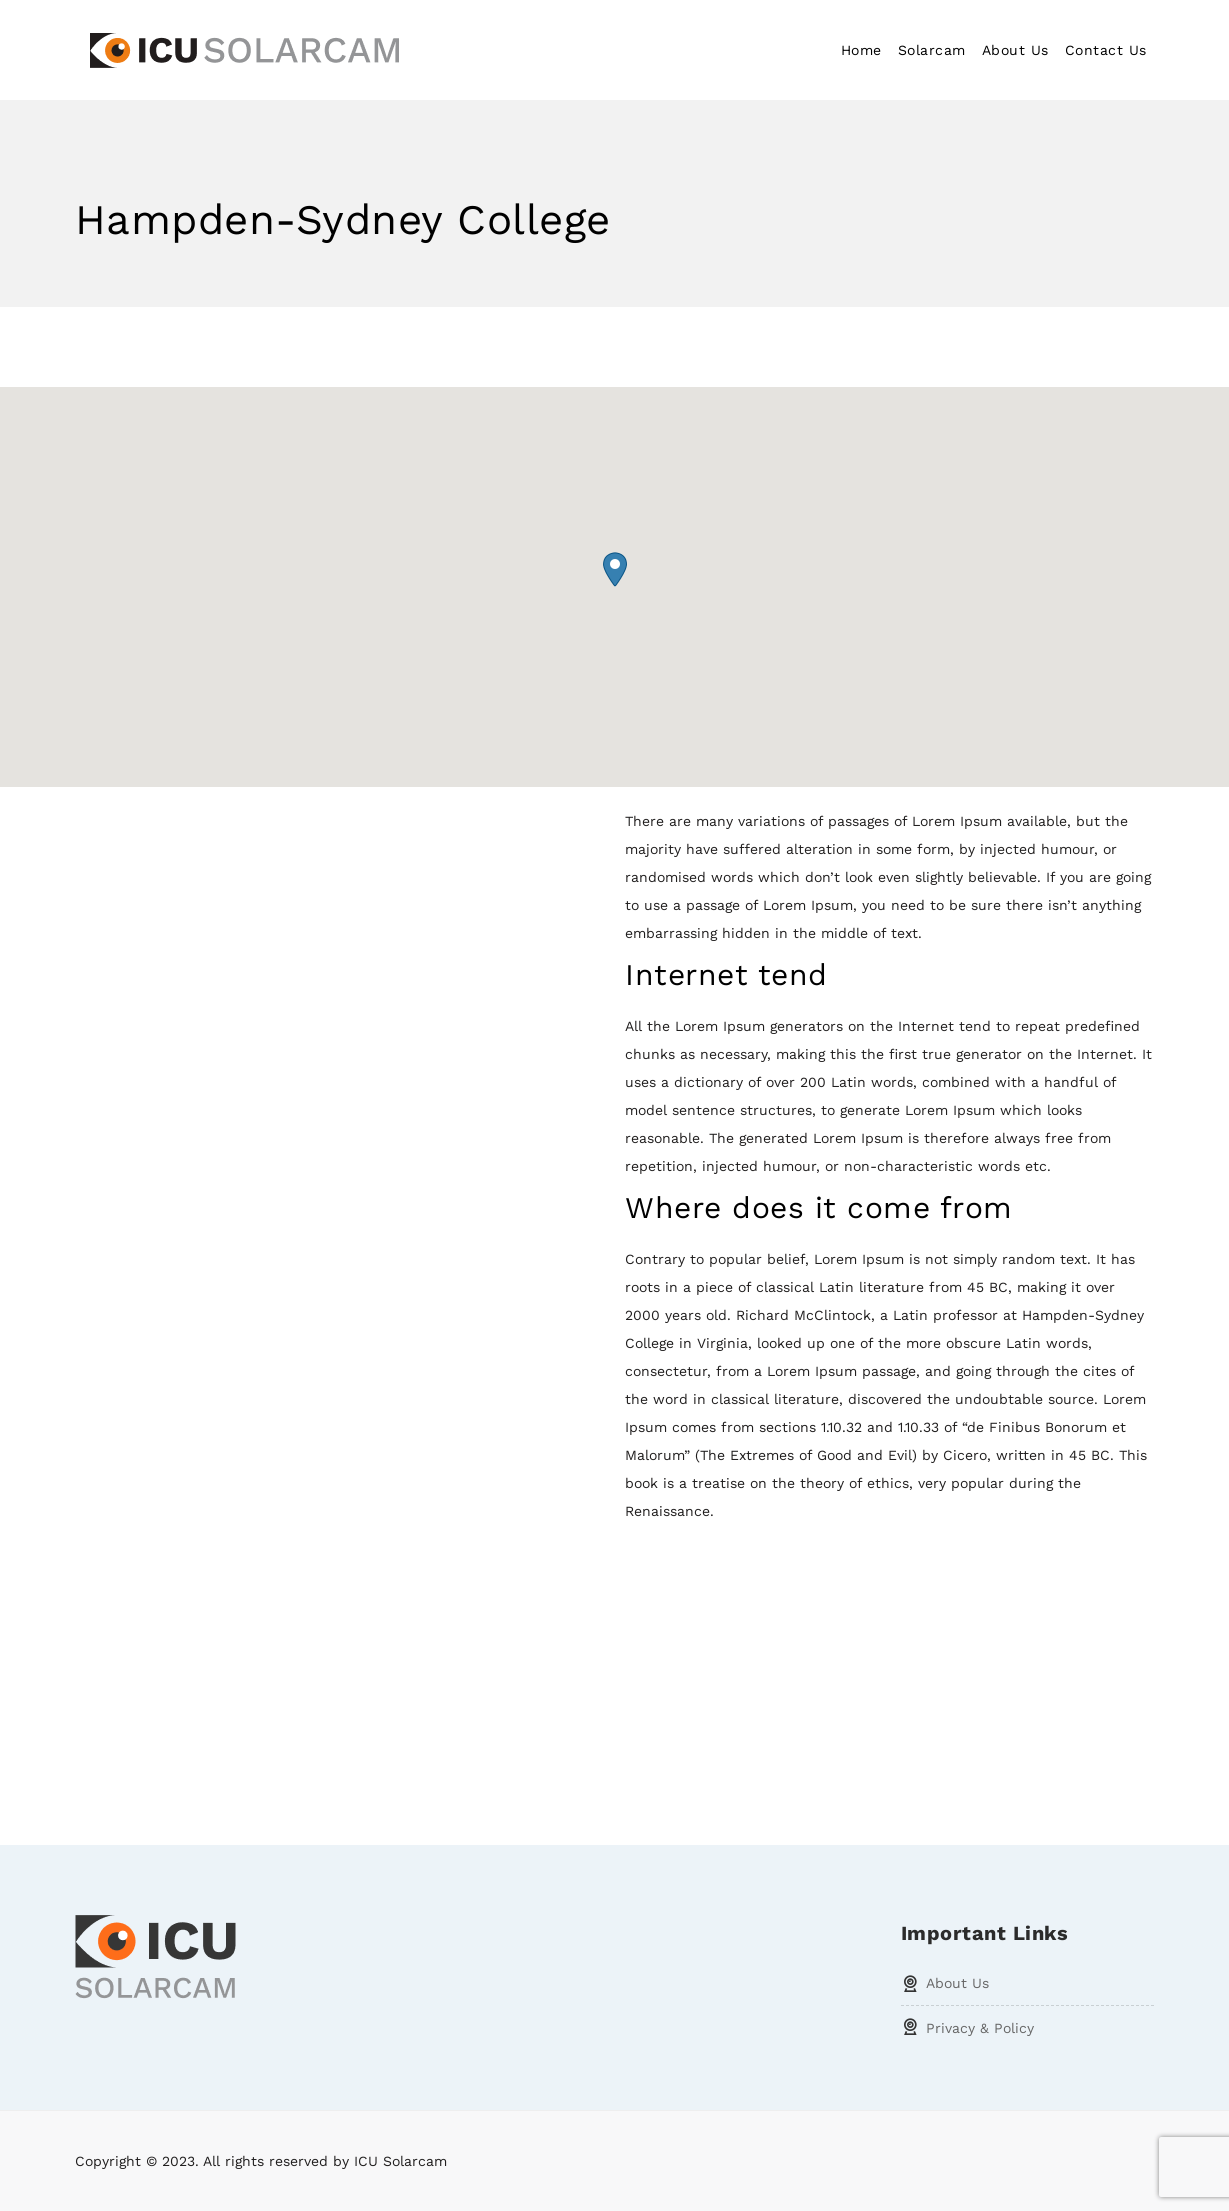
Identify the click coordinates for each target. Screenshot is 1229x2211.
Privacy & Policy (980, 2028)
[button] (615, 569)
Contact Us (1106, 50)
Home (861, 50)
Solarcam (932, 50)
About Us (1015, 50)
